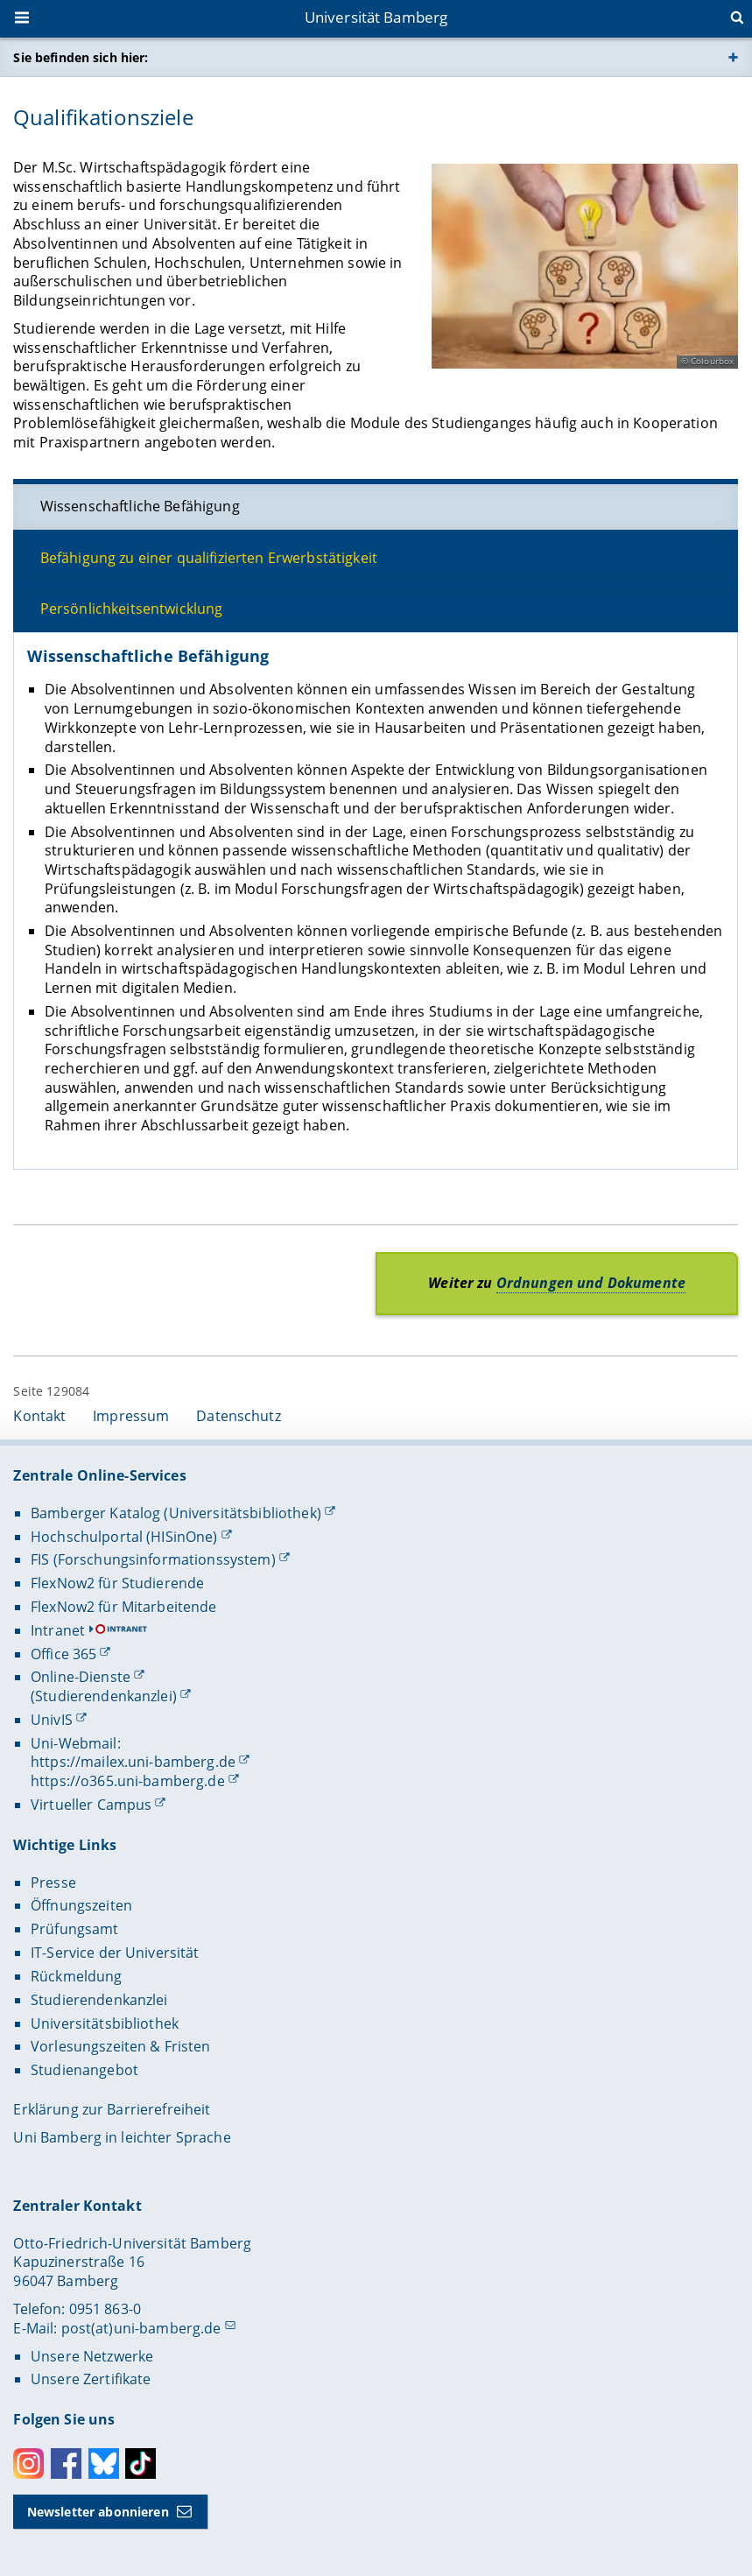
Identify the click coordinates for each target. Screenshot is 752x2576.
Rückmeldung (77, 1976)
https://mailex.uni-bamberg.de (133, 1761)
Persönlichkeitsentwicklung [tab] (131, 608)
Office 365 (63, 1654)
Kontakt (39, 1415)
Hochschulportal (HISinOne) (124, 1536)
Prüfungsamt (75, 1929)
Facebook (66, 2463)
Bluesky (103, 2463)
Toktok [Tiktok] (140, 2463)
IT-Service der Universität (115, 1952)
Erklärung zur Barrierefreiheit (111, 2109)
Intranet (58, 1630)
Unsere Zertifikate (91, 2379)
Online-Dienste (80, 1676)
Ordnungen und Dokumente (590, 1282)
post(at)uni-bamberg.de (141, 2328)
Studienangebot (84, 2070)
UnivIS (52, 1719)
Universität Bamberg (376, 17)
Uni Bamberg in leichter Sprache (121, 2137)
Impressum (131, 1415)
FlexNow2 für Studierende (117, 1583)
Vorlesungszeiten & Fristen (121, 2046)
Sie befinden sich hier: (80, 57)
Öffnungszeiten (81, 1905)
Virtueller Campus (91, 1804)
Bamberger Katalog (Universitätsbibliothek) (176, 1513)
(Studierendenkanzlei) (104, 1696)
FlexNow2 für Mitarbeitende (124, 1606)
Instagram (28, 2463)
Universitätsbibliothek (105, 2023)
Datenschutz (238, 1415)
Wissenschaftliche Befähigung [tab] (140, 506)
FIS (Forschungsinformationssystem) (153, 1559)
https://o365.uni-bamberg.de (128, 1781)
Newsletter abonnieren (98, 2511)
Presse (53, 1882)
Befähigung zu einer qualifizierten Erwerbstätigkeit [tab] (208, 557)
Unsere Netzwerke (92, 2356)
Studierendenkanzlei (99, 1999)
